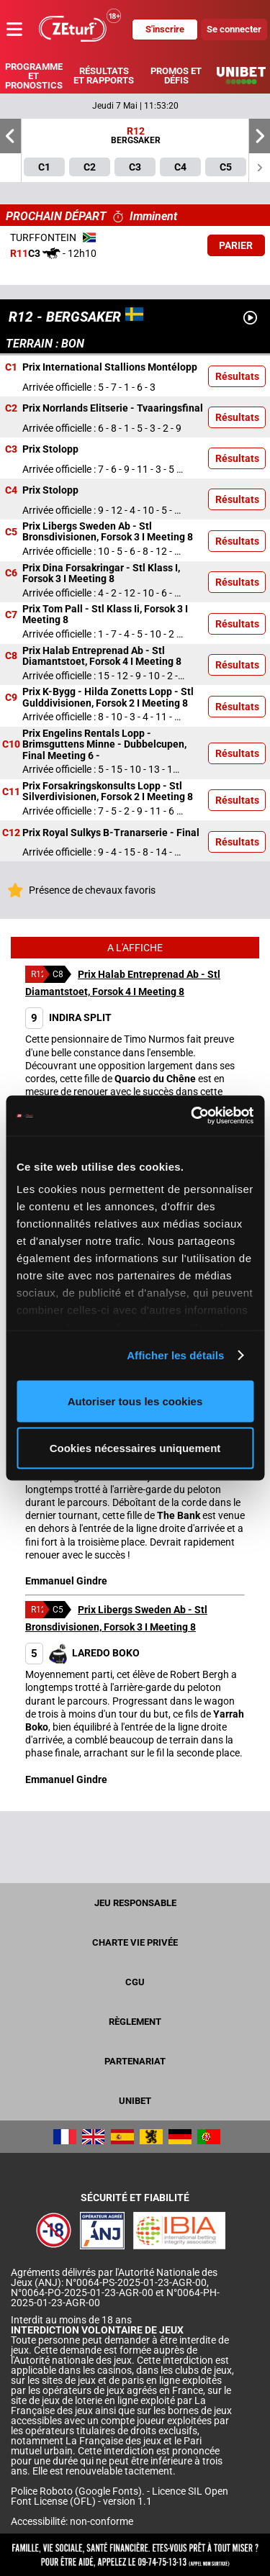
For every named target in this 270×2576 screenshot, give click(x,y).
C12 (11, 832)
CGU (135, 1982)
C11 (11, 791)
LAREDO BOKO (82, 1653)
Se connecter (234, 29)
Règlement (135, 2021)
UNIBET (135, 2100)
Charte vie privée (135, 1942)
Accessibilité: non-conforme (72, 2521)
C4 (11, 490)
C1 (11, 367)
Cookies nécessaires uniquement (135, 1448)
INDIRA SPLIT (68, 1017)
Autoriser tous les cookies (135, 1400)
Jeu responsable (135, 1902)
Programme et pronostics (34, 76)
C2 (11, 408)
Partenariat (135, 2061)
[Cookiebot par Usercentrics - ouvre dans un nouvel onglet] (192, 1116)
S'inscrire (164, 29)
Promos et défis (176, 75)
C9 (11, 697)
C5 (11, 532)
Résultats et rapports (103, 75)
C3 (11, 449)
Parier (236, 245)
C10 (11, 744)
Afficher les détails (175, 1355)
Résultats (237, 376)
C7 (11, 614)
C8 (11, 656)
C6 (11, 573)
